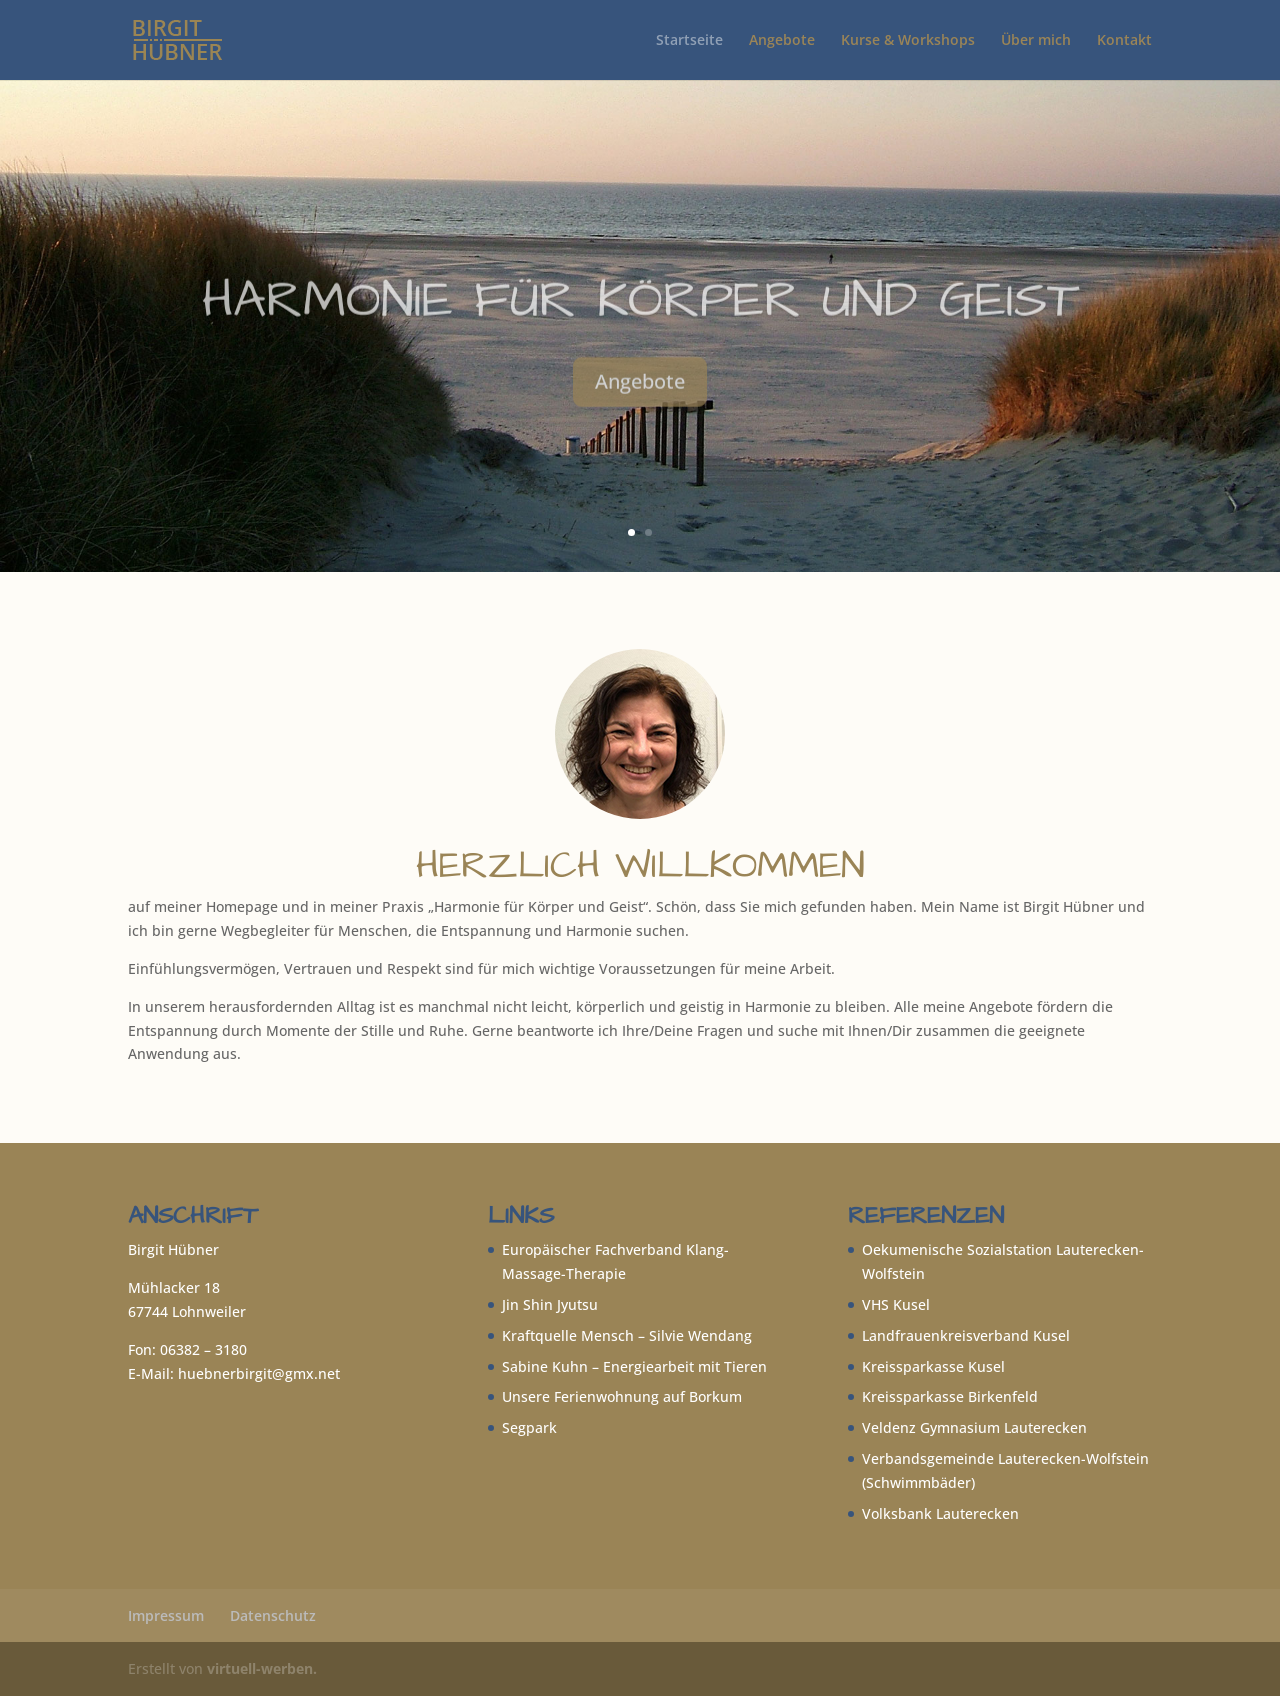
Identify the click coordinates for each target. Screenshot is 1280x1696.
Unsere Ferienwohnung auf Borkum (622, 1396)
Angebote (782, 41)
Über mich (1036, 41)
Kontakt (1124, 41)
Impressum (166, 1615)
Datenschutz (273, 1615)
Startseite (689, 41)
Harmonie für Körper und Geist (640, 330)
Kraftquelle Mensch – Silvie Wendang (627, 1335)
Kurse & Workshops (908, 41)
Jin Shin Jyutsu (550, 1304)
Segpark (529, 1427)
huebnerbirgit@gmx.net (259, 1373)
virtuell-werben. (262, 1668)
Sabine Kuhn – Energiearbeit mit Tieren (634, 1366)
